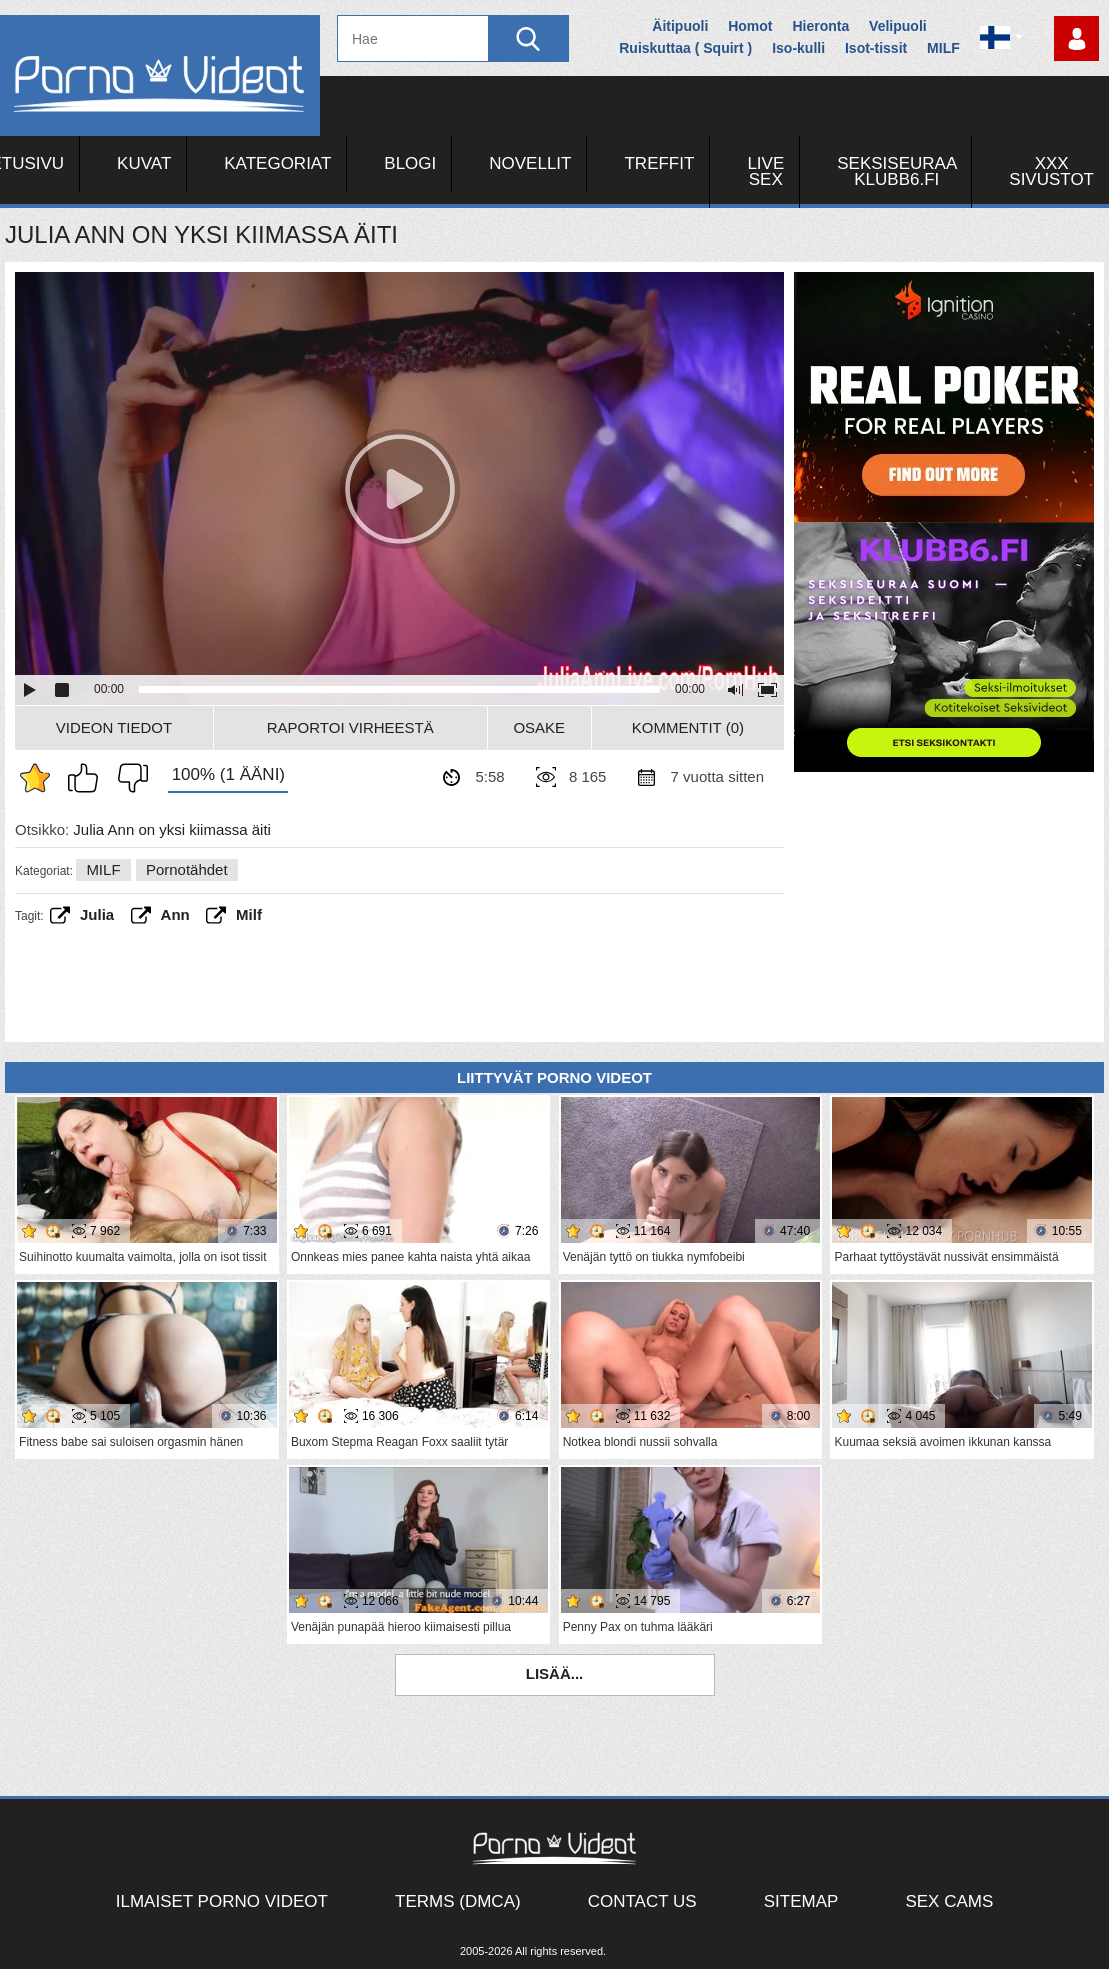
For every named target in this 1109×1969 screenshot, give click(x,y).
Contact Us (642, 1901)
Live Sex (765, 171)
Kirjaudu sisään (1076, 38)
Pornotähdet (187, 869)
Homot (750, 26)
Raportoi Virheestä (350, 727)
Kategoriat (277, 163)
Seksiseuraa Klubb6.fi (897, 171)
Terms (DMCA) (458, 1901)
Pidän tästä (88, 778)
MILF (943, 48)
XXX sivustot (1051, 171)
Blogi (410, 163)
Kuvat (144, 163)
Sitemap (801, 1901)
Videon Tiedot (114, 727)
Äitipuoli (680, 26)
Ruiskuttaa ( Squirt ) (685, 48)
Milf (249, 914)
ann (175, 914)
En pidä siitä (128, 778)
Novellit (530, 163)
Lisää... (555, 1673)
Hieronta (820, 26)
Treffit (659, 163)
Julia (97, 914)
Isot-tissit (876, 48)
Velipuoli (898, 26)
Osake (539, 727)
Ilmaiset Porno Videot (222, 1901)
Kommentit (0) (688, 727)
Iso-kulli (798, 48)
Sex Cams (949, 1901)
